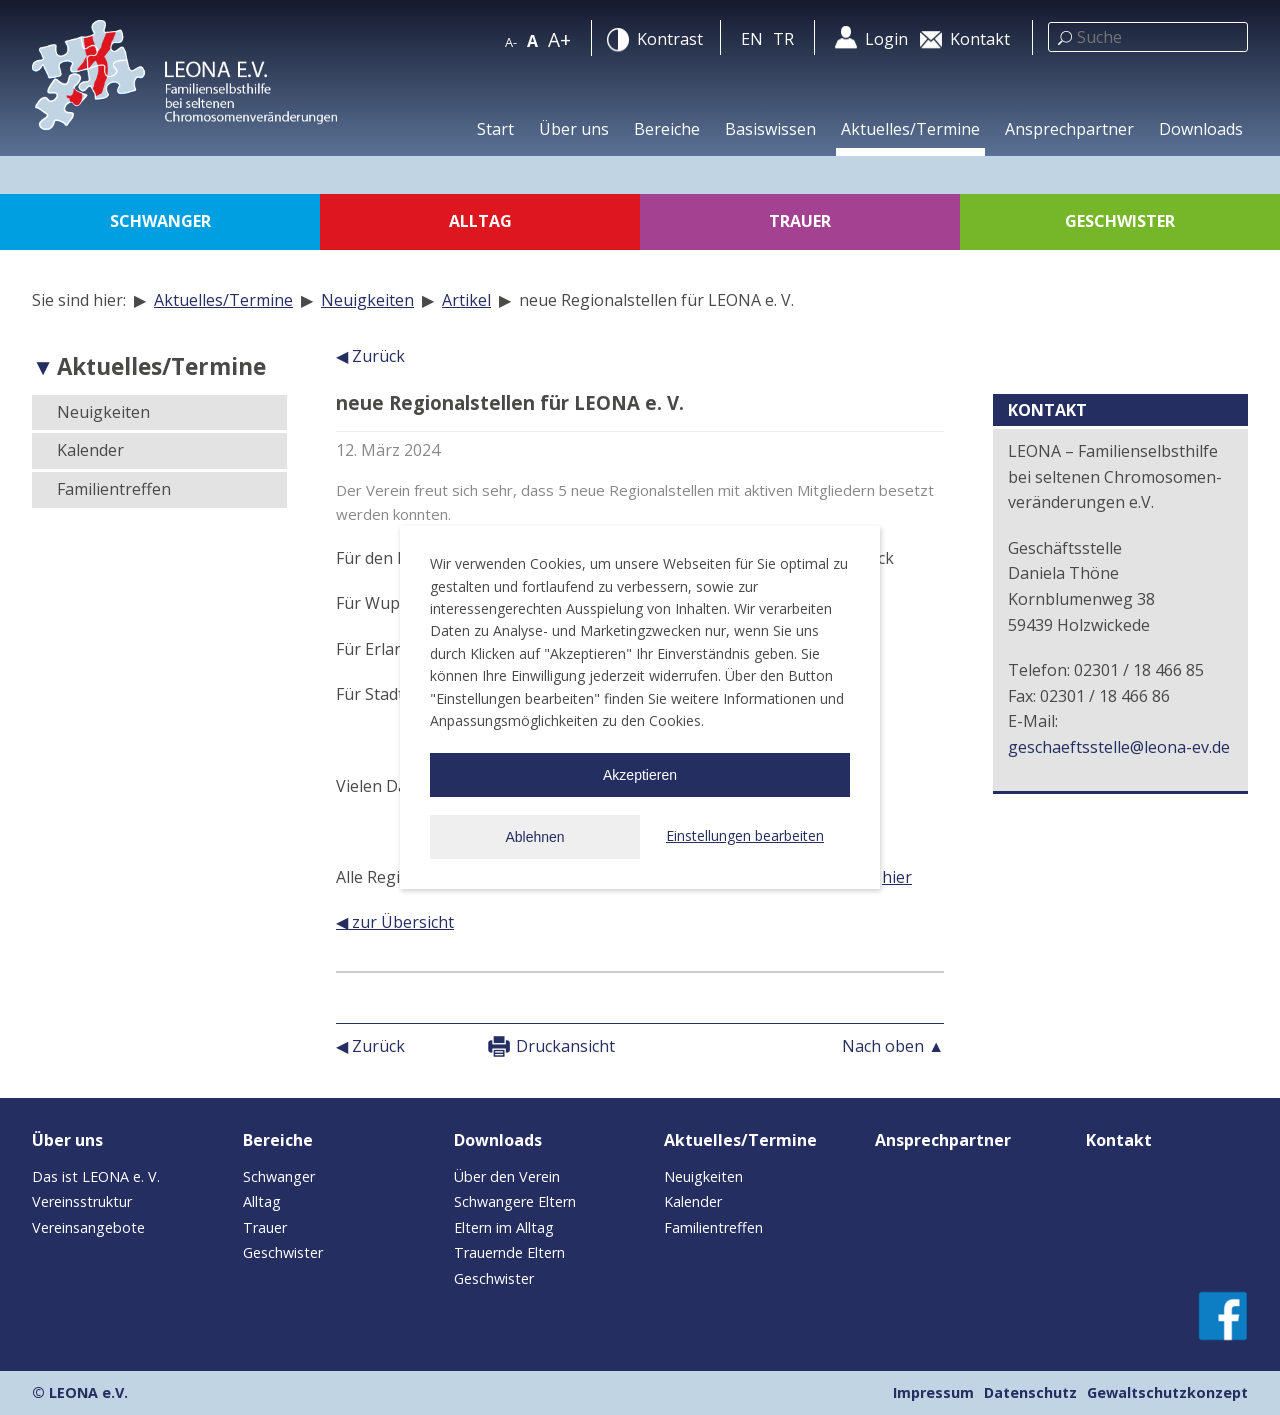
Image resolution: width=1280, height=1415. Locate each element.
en (752, 39)
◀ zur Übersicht (395, 922)
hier (897, 877)
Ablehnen (534, 837)
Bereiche (667, 129)
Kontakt (1119, 1140)
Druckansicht (565, 1046)
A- (511, 42)
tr (783, 39)
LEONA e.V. (88, 1392)
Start (495, 129)
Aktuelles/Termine (910, 129)
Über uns (574, 129)
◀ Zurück (370, 356)
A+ (559, 39)
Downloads (1201, 129)
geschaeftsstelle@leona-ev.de (1119, 747)
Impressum (933, 1392)
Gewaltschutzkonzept (1167, 1392)
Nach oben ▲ (893, 1046)
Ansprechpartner (1069, 129)
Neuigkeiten (367, 300)
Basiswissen (770, 129)
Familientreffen (114, 489)
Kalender (90, 450)
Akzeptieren (640, 775)
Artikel (466, 300)
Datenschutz (1030, 1392)
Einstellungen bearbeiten (745, 835)
